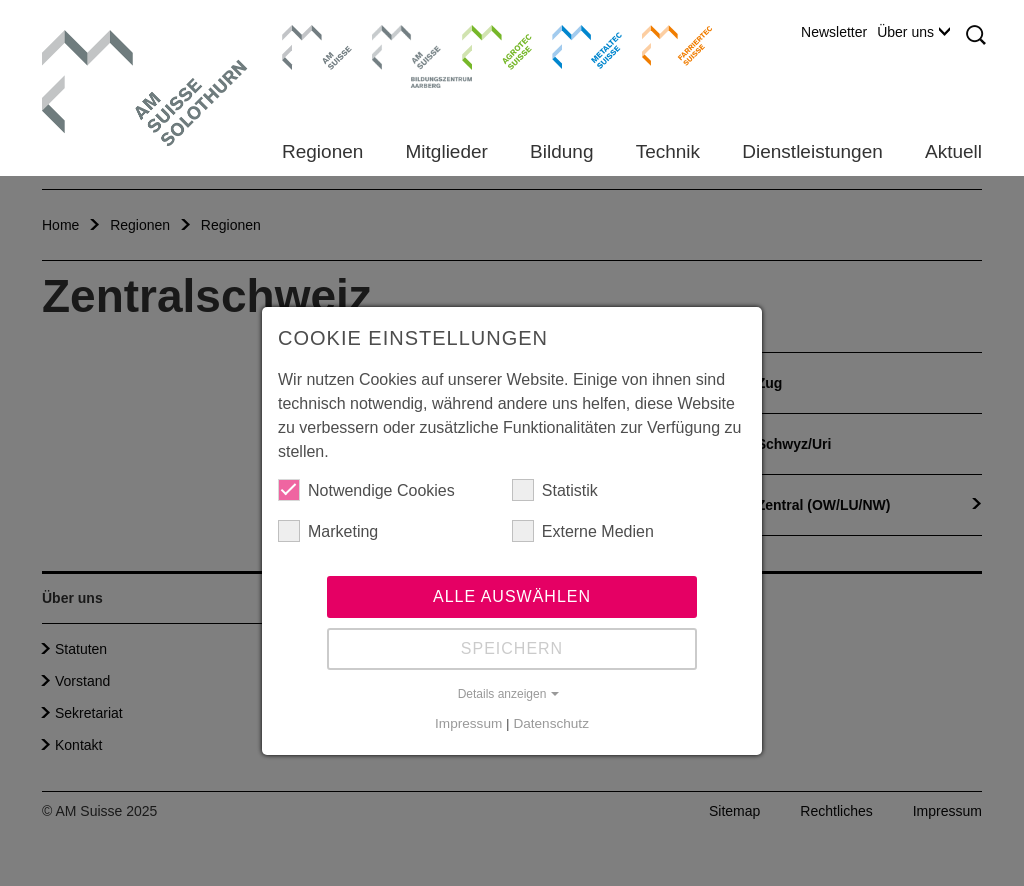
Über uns (913, 32)
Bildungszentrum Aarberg (407, 45)
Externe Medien (583, 531)
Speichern (512, 648)
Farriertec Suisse (667, 45)
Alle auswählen (512, 596)
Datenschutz (551, 723)
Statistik (555, 490)
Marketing (328, 531)
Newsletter (834, 32)
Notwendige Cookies (366, 490)
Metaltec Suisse (574, 45)
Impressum (468, 723)
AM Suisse (310, 35)
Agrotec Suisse (482, 45)
